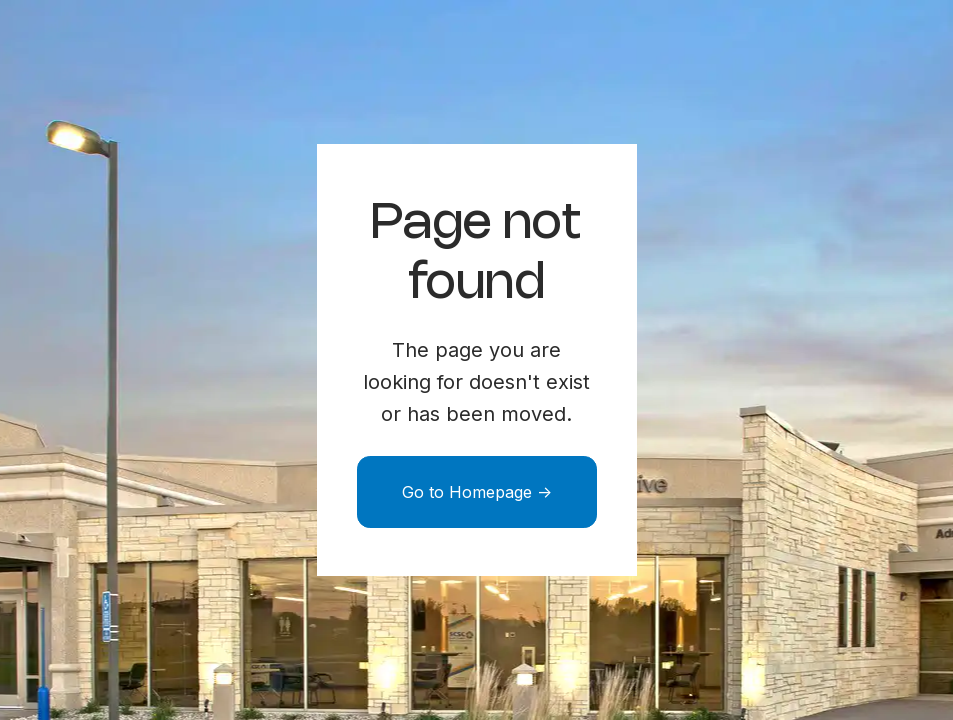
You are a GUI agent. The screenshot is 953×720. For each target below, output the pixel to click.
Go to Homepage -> (477, 492)
